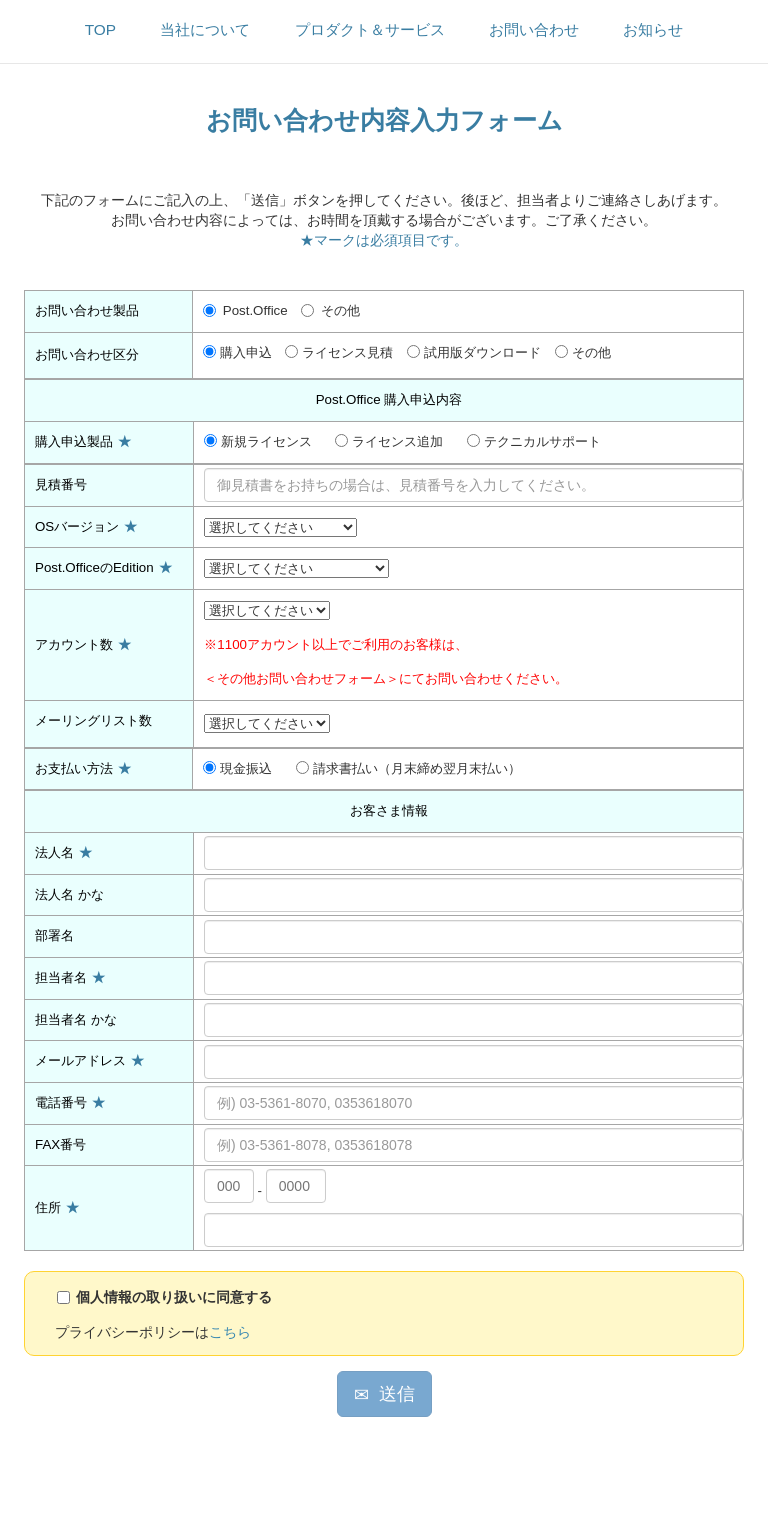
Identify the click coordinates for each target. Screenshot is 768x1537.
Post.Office (245, 310)
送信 (384, 1394)
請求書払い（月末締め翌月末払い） (408, 768)
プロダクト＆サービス (370, 29)
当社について (205, 29)
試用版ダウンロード (474, 352)
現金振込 (237, 768)
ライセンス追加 (389, 441)
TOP (100, 29)
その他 (330, 310)
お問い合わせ (534, 29)
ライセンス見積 (339, 352)
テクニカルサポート (534, 441)
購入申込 (237, 352)
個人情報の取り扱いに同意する (174, 1297)
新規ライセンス (258, 441)
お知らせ (653, 29)
